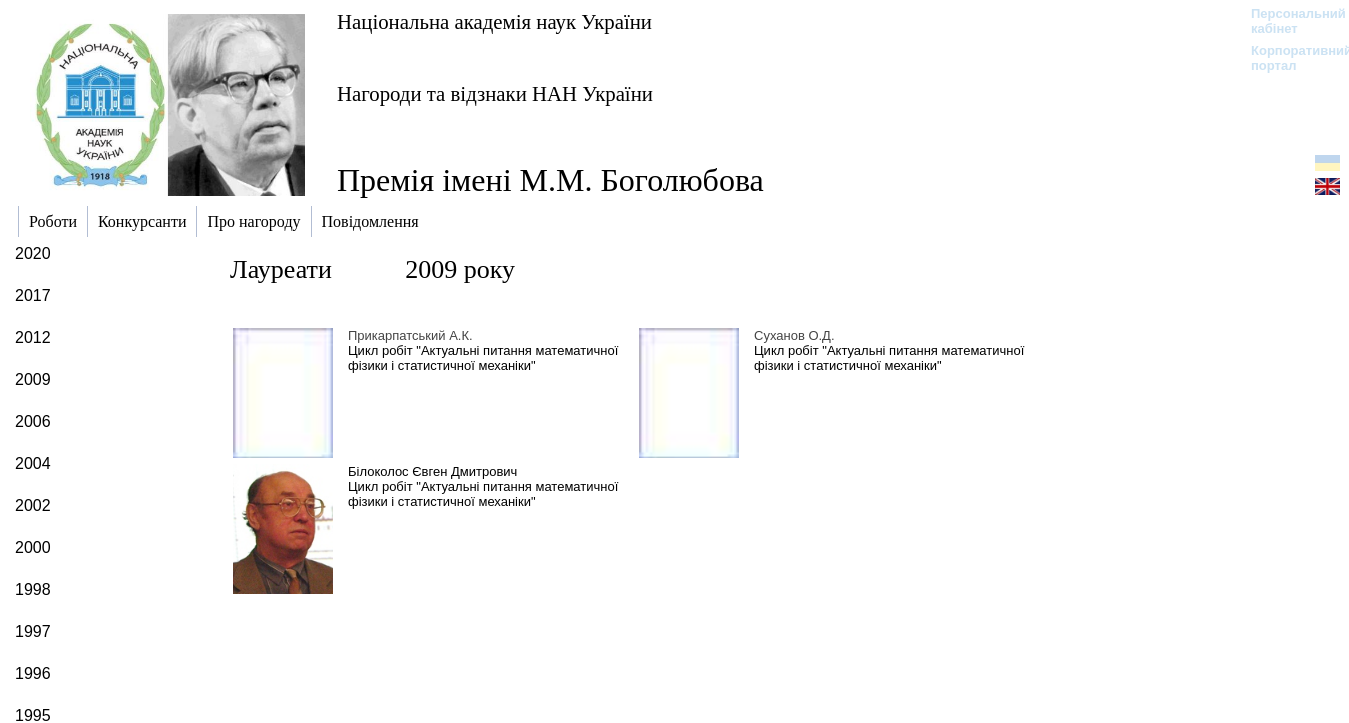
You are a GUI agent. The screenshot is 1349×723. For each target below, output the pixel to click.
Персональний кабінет (1288, 21)
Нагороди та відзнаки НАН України (495, 93)
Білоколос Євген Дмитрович (432, 471)
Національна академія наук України (494, 21)
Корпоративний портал (1288, 58)
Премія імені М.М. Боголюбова (550, 180)
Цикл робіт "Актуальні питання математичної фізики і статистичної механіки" (483, 358)
